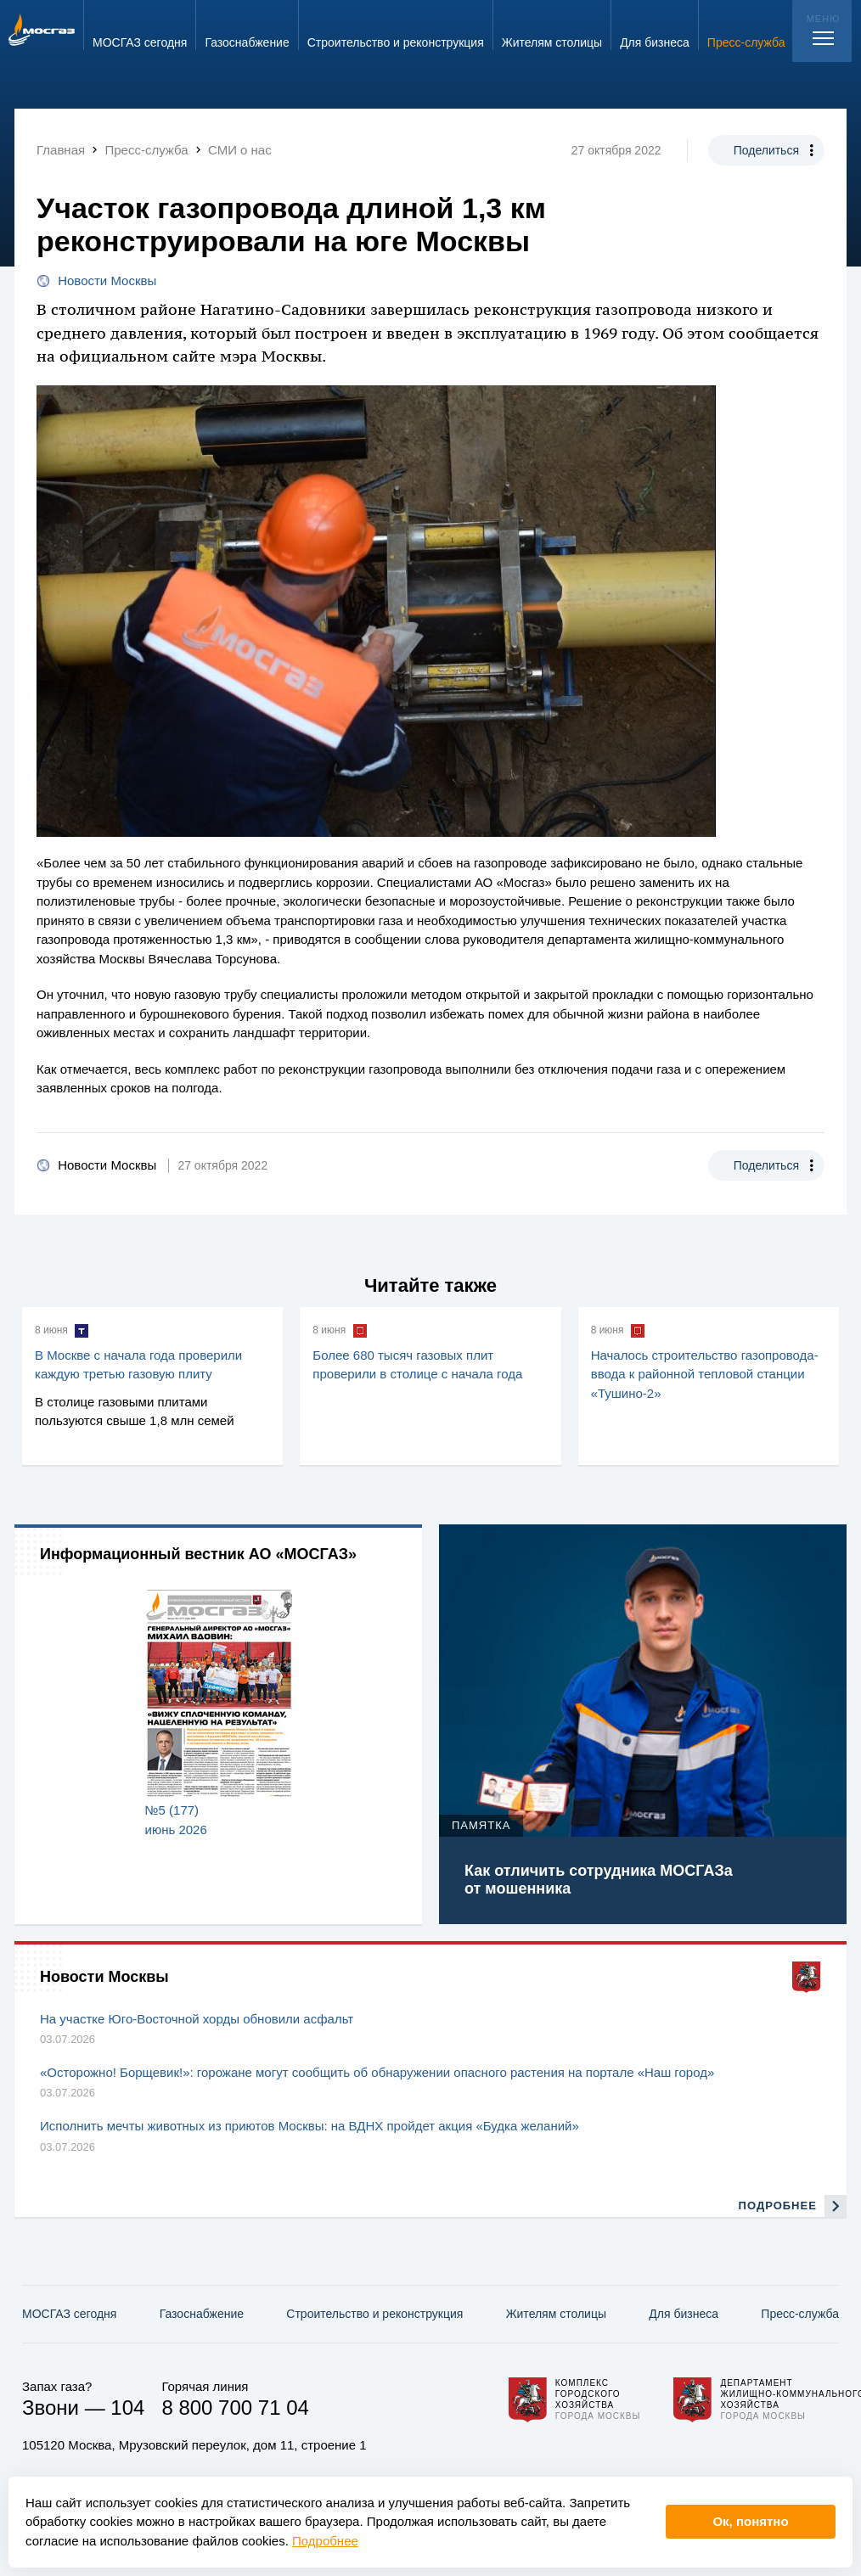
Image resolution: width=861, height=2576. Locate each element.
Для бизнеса (683, 2314)
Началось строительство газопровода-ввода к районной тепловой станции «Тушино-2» (705, 1374)
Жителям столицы (556, 2314)
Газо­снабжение (202, 2314)
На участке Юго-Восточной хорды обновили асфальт (196, 2019)
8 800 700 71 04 (235, 2407)
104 (127, 2407)
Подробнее (325, 2541)
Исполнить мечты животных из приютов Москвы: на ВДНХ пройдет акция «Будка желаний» (309, 2126)
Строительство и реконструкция (374, 2314)
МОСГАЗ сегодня (69, 2314)
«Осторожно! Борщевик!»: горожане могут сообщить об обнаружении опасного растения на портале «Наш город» (377, 2072)
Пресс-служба (800, 2314)
